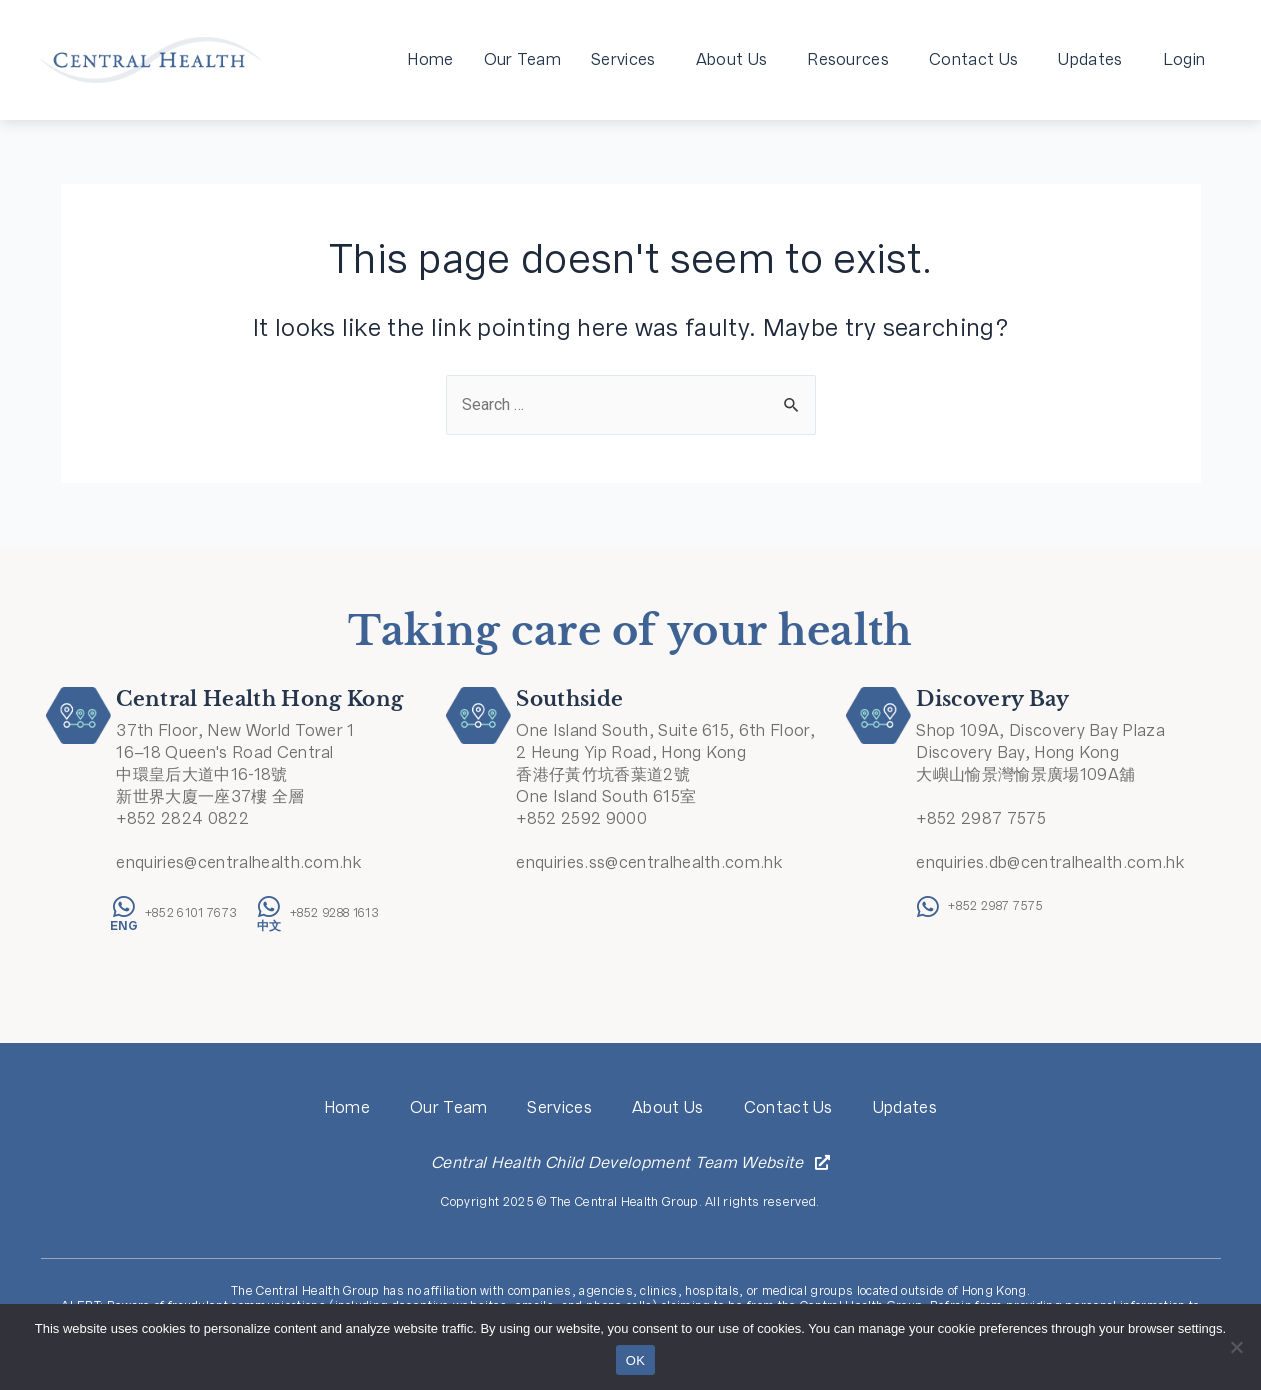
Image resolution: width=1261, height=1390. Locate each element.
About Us (737, 59)
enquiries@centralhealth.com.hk (238, 862)
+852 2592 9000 (581, 818)
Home (430, 59)
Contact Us (978, 59)
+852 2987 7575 (980, 818)
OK (635, 1360)
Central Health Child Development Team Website (617, 1162)
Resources (853, 59)
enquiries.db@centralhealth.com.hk (1050, 862)
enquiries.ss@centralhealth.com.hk (649, 862)
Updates (1095, 59)
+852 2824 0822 (182, 818)
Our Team (523, 59)
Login (1184, 59)
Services (628, 59)
